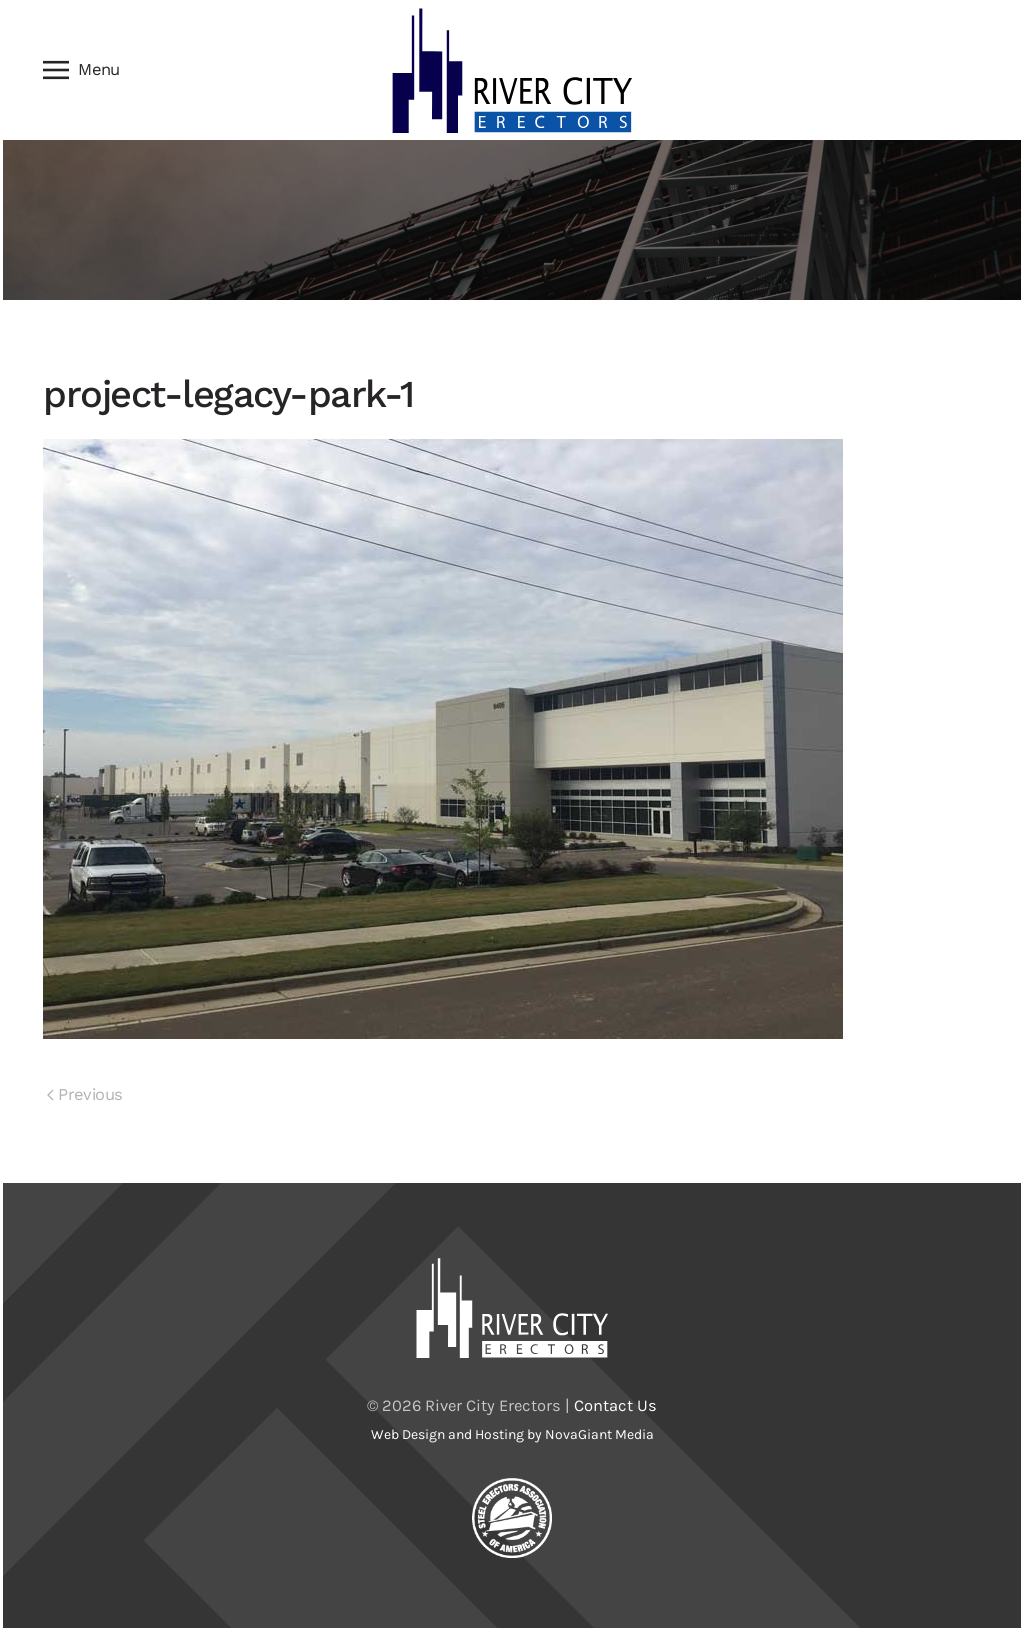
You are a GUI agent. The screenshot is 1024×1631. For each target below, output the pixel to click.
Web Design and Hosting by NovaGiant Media (512, 1434)
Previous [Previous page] (84, 1094)
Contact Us (615, 1405)
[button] (81, 70)
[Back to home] (512, 70)
